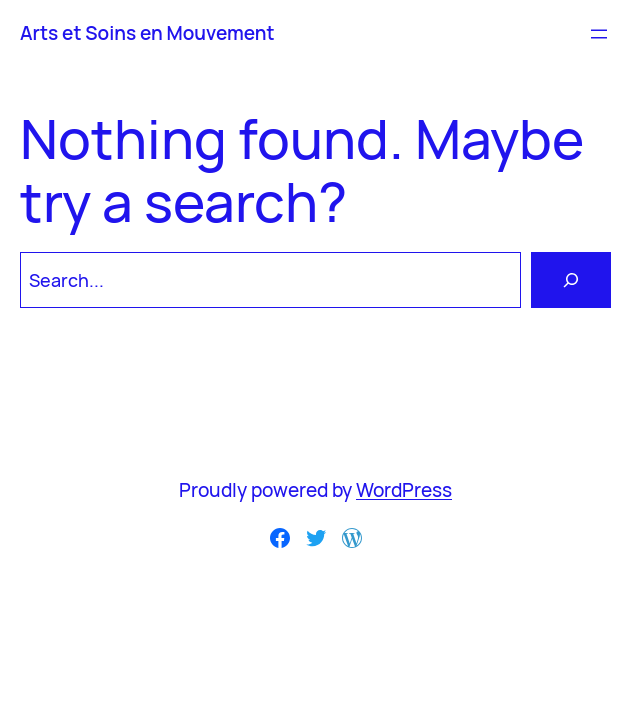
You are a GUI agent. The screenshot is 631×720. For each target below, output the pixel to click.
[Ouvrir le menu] (599, 34)
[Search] (571, 280)
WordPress (404, 490)
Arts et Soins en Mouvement (147, 33)
